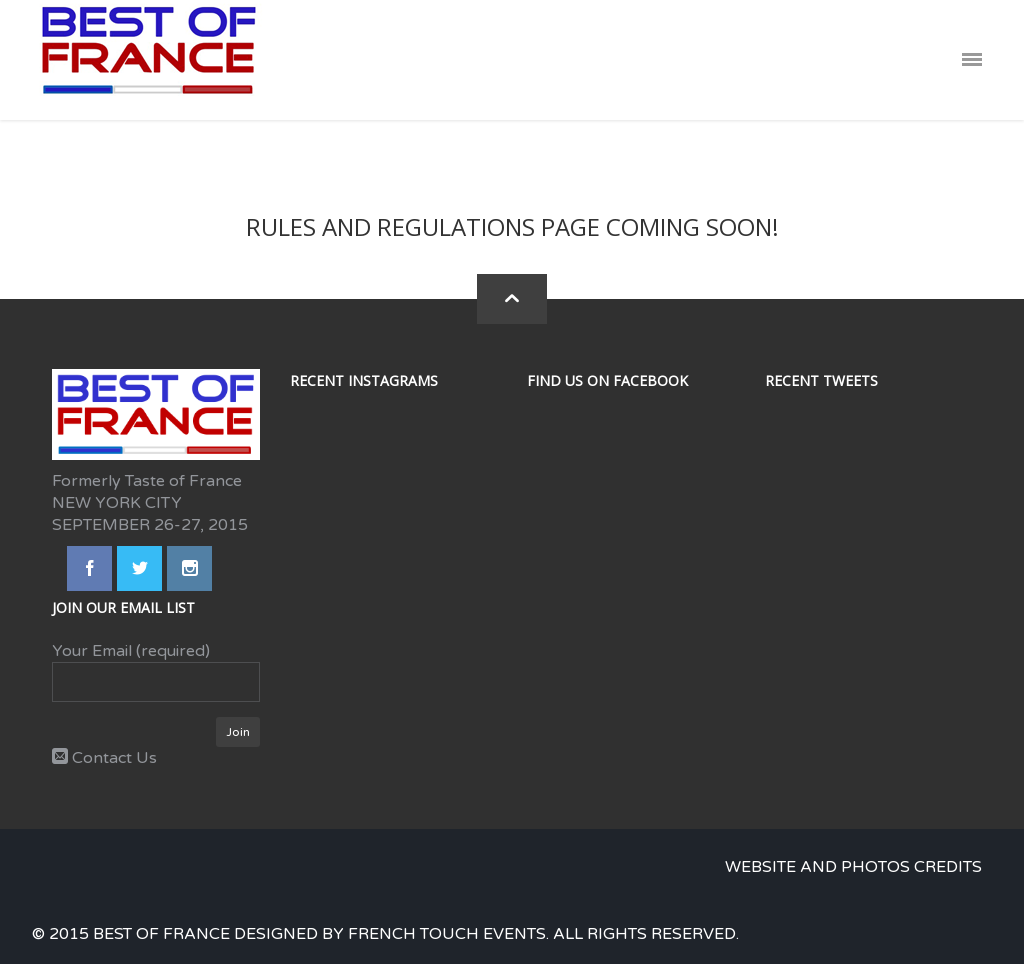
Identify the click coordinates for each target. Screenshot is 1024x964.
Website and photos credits (853, 867)
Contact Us (104, 758)
